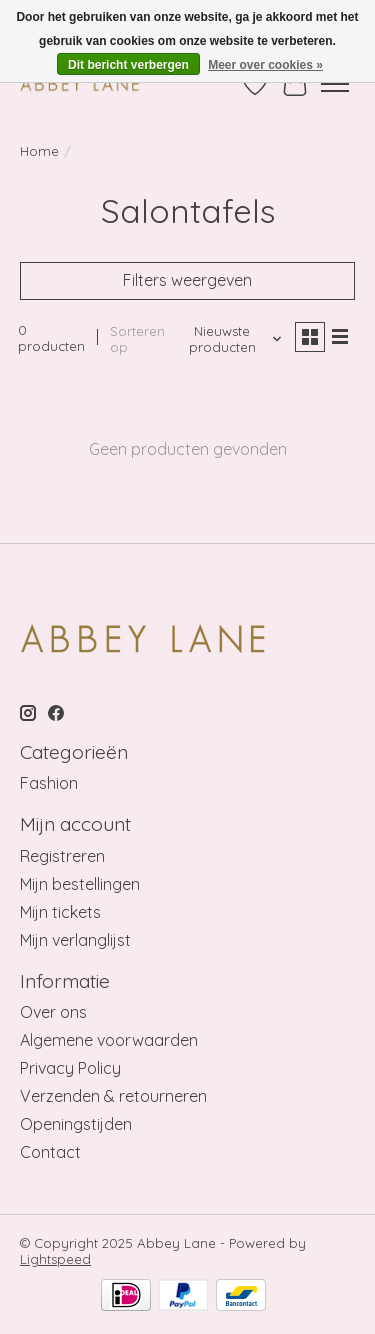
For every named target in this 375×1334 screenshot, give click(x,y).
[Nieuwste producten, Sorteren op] (230, 339)
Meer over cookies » (265, 65)
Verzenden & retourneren (113, 1096)
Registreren (62, 856)
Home (39, 151)
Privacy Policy (70, 1068)
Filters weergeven (187, 280)
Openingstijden (76, 1124)
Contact (50, 1152)
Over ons (53, 1012)
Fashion (49, 783)
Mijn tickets (60, 912)
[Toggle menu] (335, 84)
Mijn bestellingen (80, 884)
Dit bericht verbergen (128, 65)
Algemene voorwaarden (109, 1040)
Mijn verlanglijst (75, 940)
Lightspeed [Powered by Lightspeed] (55, 1259)
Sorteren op (137, 339)
